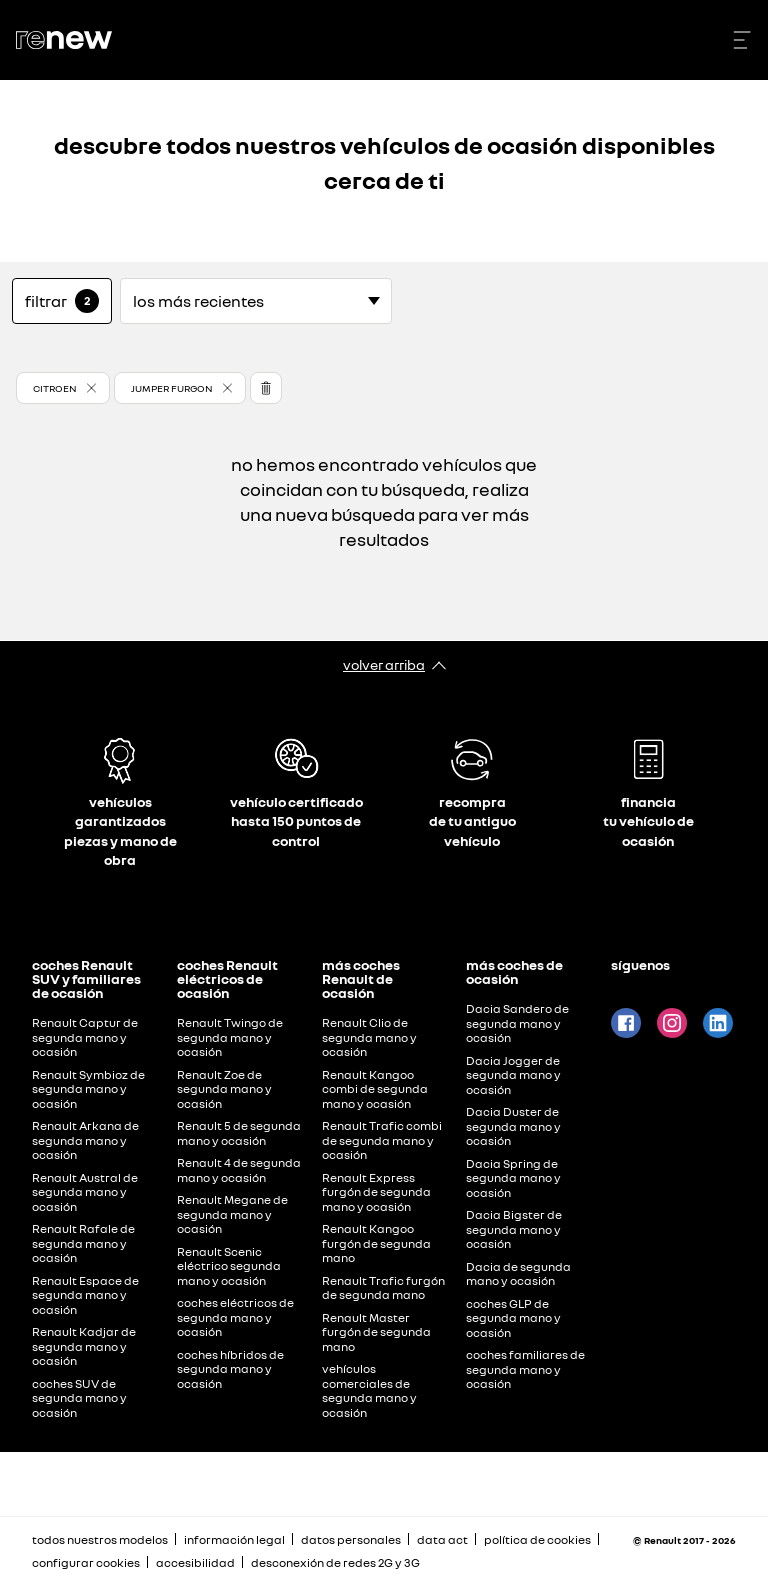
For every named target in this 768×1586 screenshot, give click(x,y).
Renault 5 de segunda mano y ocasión (239, 1133)
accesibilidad (195, 1562)
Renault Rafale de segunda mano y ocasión (83, 1243)
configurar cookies (86, 1563)
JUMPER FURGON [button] (172, 388)
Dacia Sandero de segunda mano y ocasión (517, 1023)
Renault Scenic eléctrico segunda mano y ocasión (229, 1266)
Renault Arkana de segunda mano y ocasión (85, 1140)
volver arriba (384, 664)
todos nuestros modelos (100, 1539)
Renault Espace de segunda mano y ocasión (85, 1295)
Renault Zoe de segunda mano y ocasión (224, 1089)
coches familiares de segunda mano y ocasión (525, 1369)
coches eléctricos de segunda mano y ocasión (235, 1317)
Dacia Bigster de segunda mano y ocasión (514, 1229)
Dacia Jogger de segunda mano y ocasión (513, 1075)
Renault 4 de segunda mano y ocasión (239, 1170)
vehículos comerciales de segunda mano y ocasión (369, 1390)
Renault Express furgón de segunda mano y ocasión (376, 1192)
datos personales (351, 1539)
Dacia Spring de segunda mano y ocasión (513, 1178)
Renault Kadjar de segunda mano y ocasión (84, 1346)
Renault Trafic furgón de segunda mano (383, 1288)
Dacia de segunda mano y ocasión (518, 1274)
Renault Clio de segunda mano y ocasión (369, 1037)
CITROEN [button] (55, 388)
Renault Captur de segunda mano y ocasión (85, 1037)
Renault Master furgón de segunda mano (376, 1332)
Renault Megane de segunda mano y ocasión (232, 1214)
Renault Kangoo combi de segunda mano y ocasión (375, 1089)
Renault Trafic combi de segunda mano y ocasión (382, 1140)
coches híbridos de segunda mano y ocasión (230, 1369)
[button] (63, 388)
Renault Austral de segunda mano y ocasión (85, 1192)
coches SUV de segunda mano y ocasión (79, 1398)
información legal (234, 1539)
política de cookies (537, 1539)
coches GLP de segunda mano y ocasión (513, 1318)
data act (442, 1539)
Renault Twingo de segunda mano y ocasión (230, 1037)
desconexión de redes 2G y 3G (335, 1562)
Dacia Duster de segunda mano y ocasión (513, 1126)
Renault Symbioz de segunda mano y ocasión (88, 1089)
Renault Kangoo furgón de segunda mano (376, 1243)
